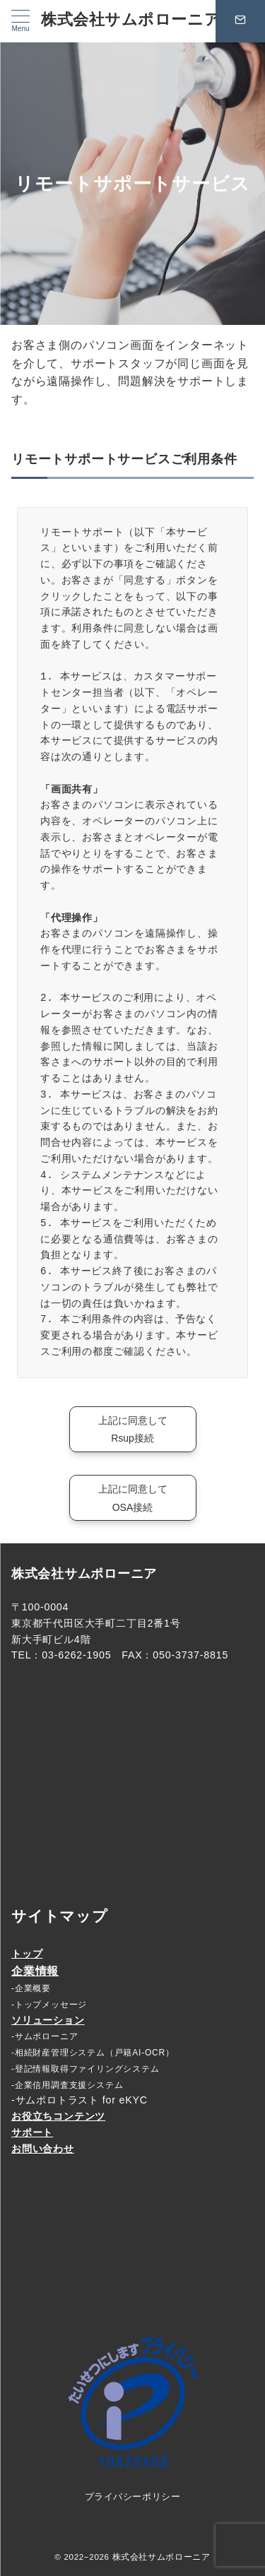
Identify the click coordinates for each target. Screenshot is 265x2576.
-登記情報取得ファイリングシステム (85, 2069)
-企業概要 (31, 1988)
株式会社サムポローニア (130, 19)
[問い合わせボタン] (240, 21)
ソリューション (48, 2020)
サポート (32, 2132)
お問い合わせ (42, 2148)
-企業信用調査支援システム (67, 2085)
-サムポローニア (44, 2036)
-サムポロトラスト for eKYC (79, 2100)
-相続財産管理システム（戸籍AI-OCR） (93, 2053)
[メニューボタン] (20, 21)
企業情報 (35, 1971)
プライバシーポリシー (132, 2496)
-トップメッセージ (49, 2005)
